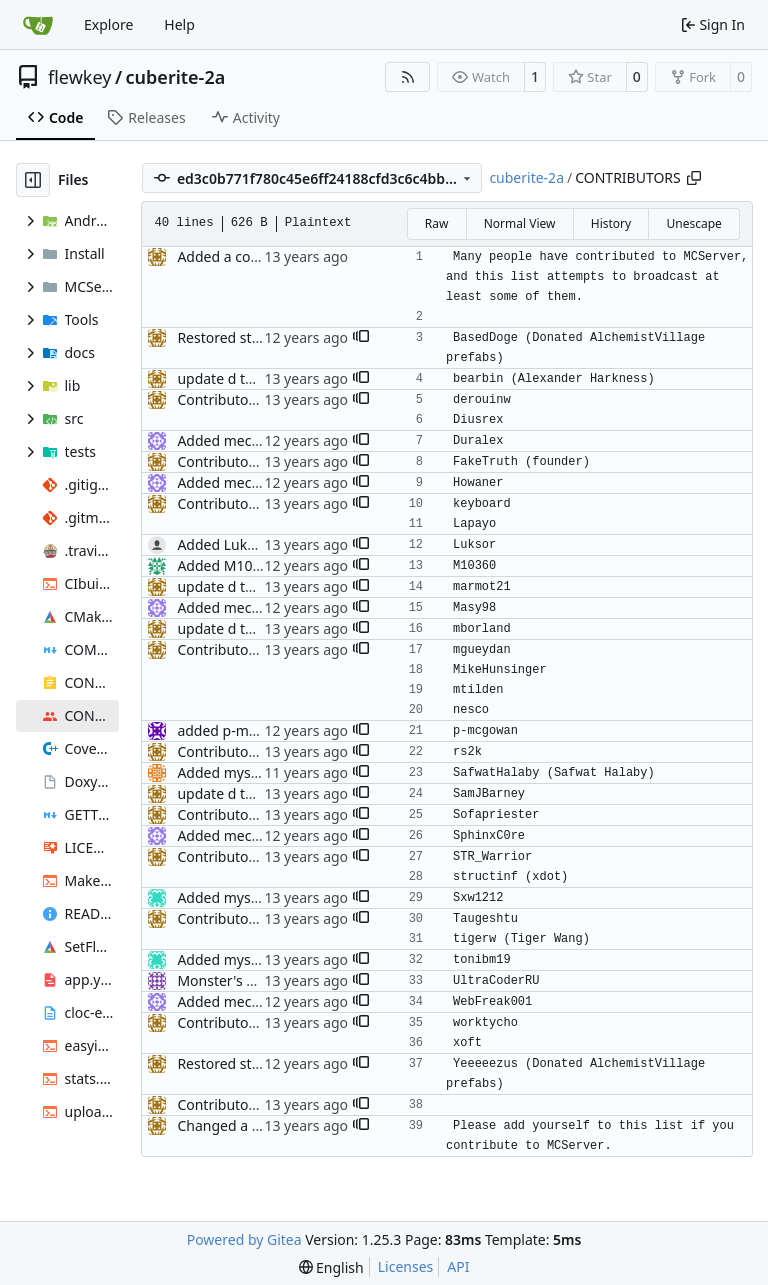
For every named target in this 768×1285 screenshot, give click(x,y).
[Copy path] (694, 178)
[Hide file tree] (33, 180)
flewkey (79, 77)
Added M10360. (228, 565)
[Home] (38, 25)
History (611, 223)
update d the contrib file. (258, 378)
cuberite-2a (176, 77)
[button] (361, 338)
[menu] (331, 1267)
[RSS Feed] (408, 77)
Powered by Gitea (244, 1239)
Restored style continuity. (259, 337)
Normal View (520, 223)
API (458, 1266)
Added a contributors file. (260, 256)
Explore (108, 24)
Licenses (406, 1266)
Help (179, 24)
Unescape (693, 223)
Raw (437, 223)
